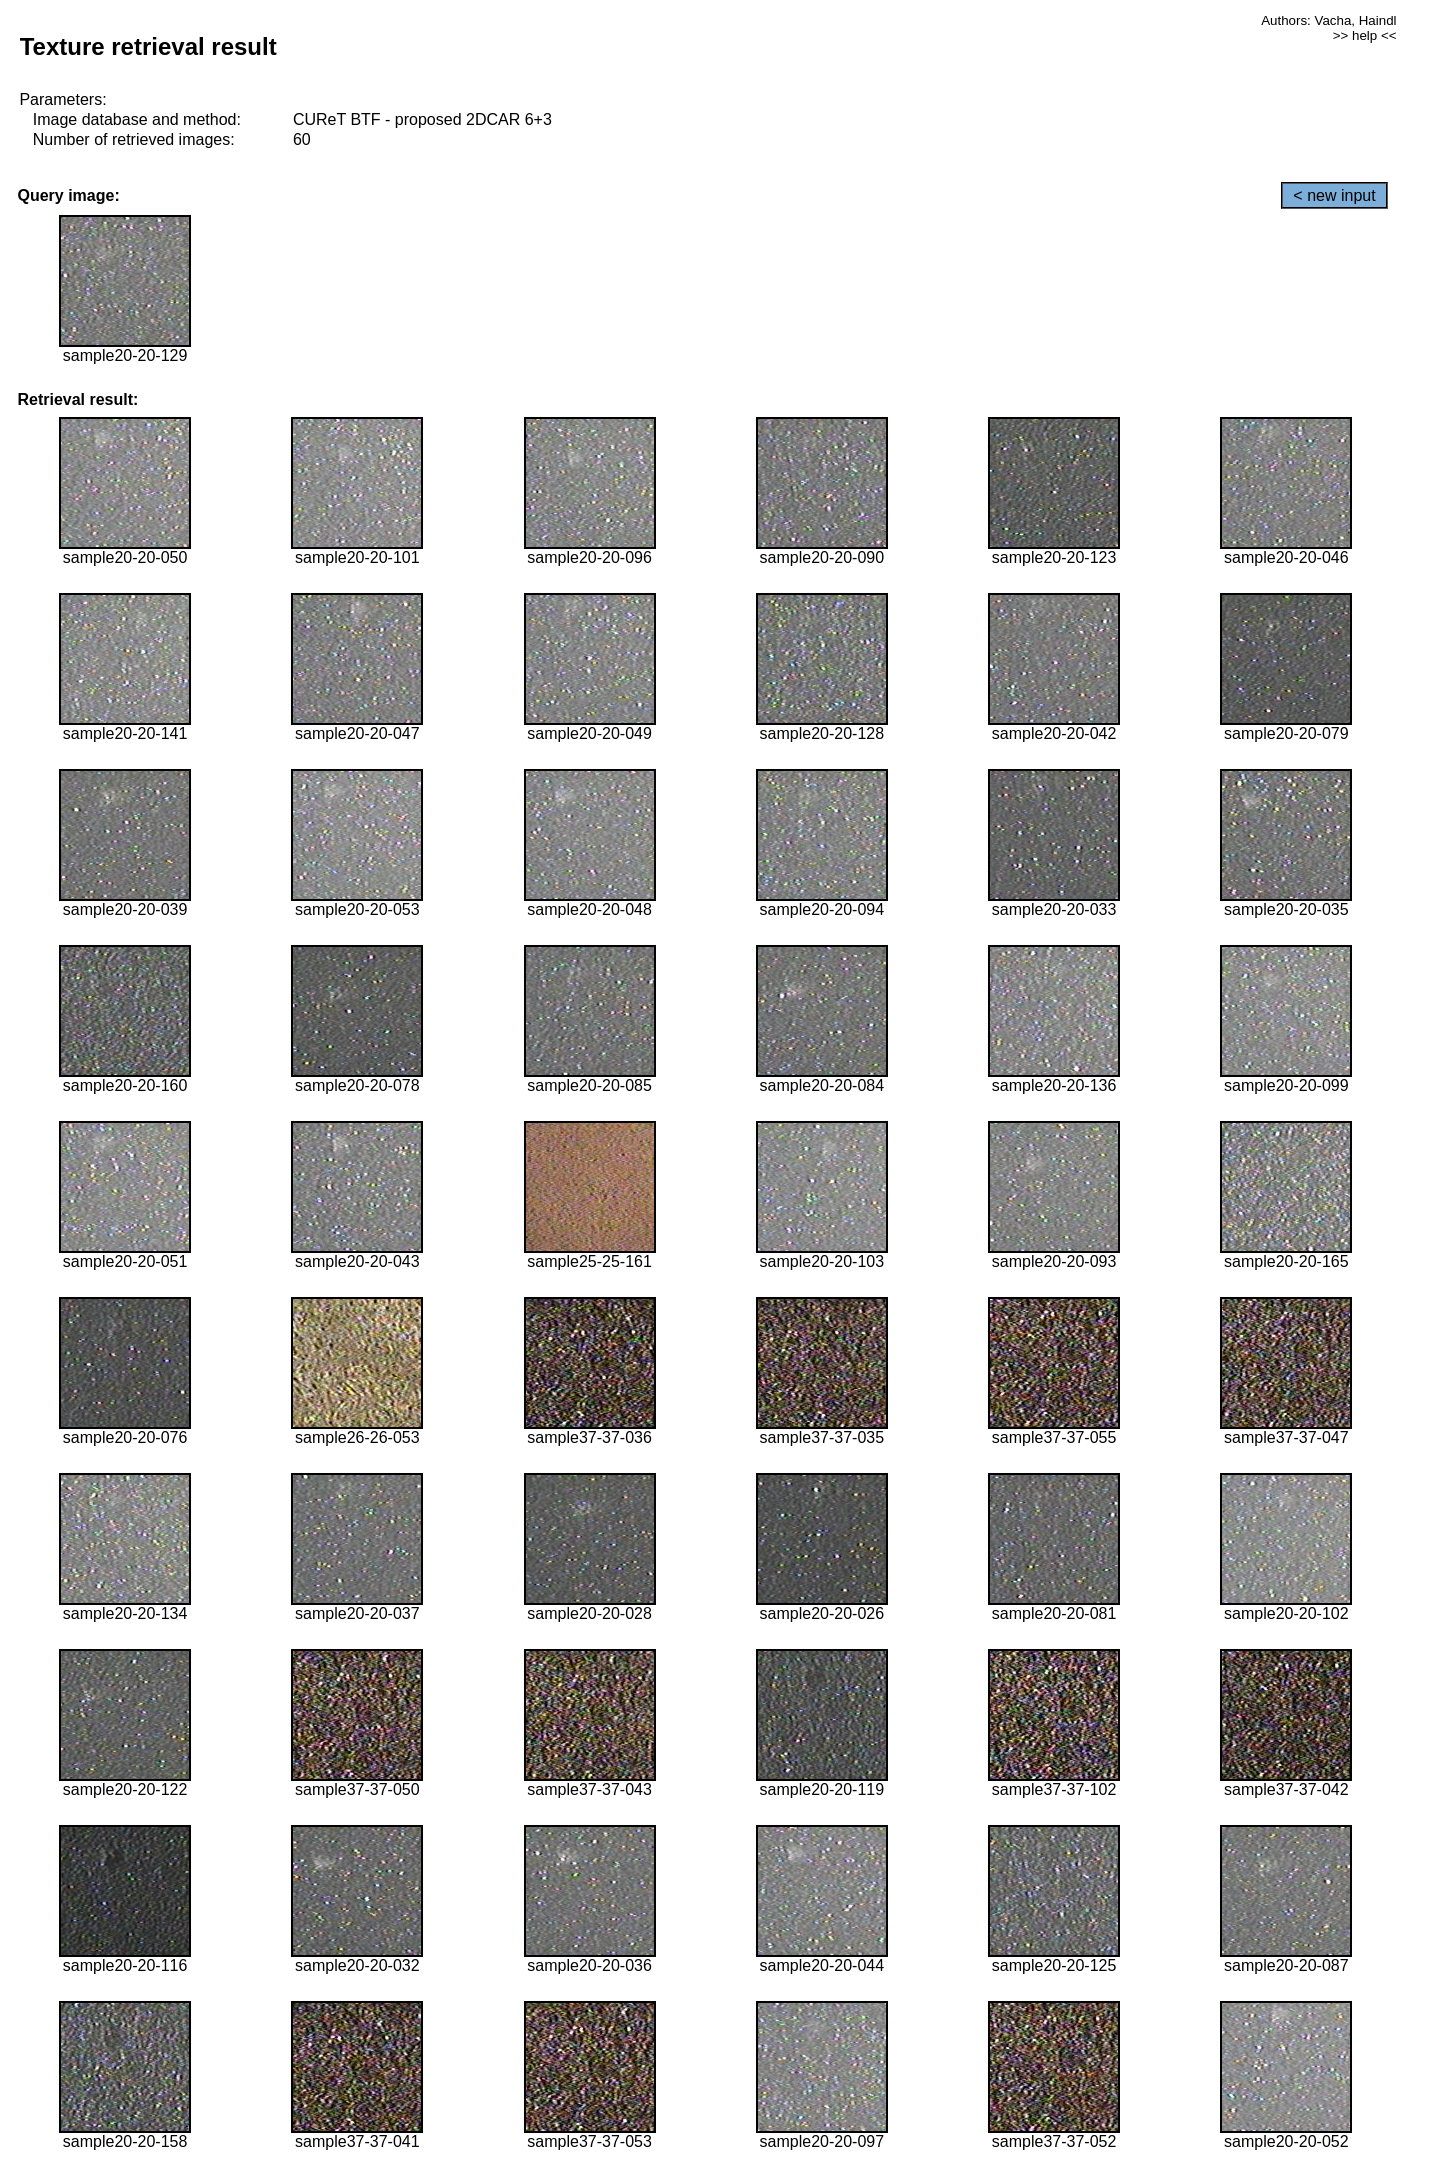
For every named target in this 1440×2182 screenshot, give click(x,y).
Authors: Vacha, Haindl (1328, 20)
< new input (1334, 195)
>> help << (1365, 35)
